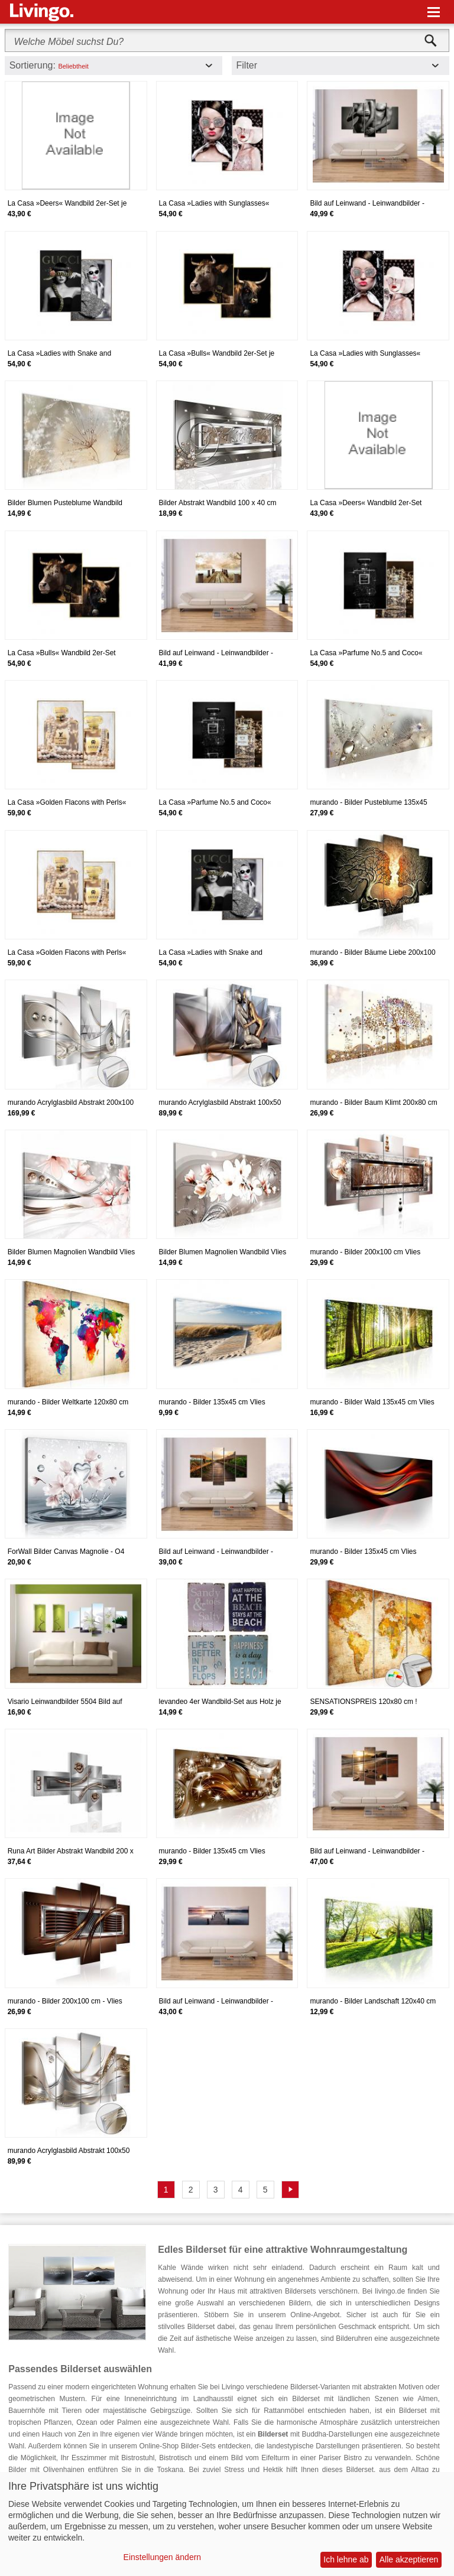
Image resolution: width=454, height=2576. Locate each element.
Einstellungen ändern (163, 2557)
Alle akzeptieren (409, 2559)
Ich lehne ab (345, 2559)
